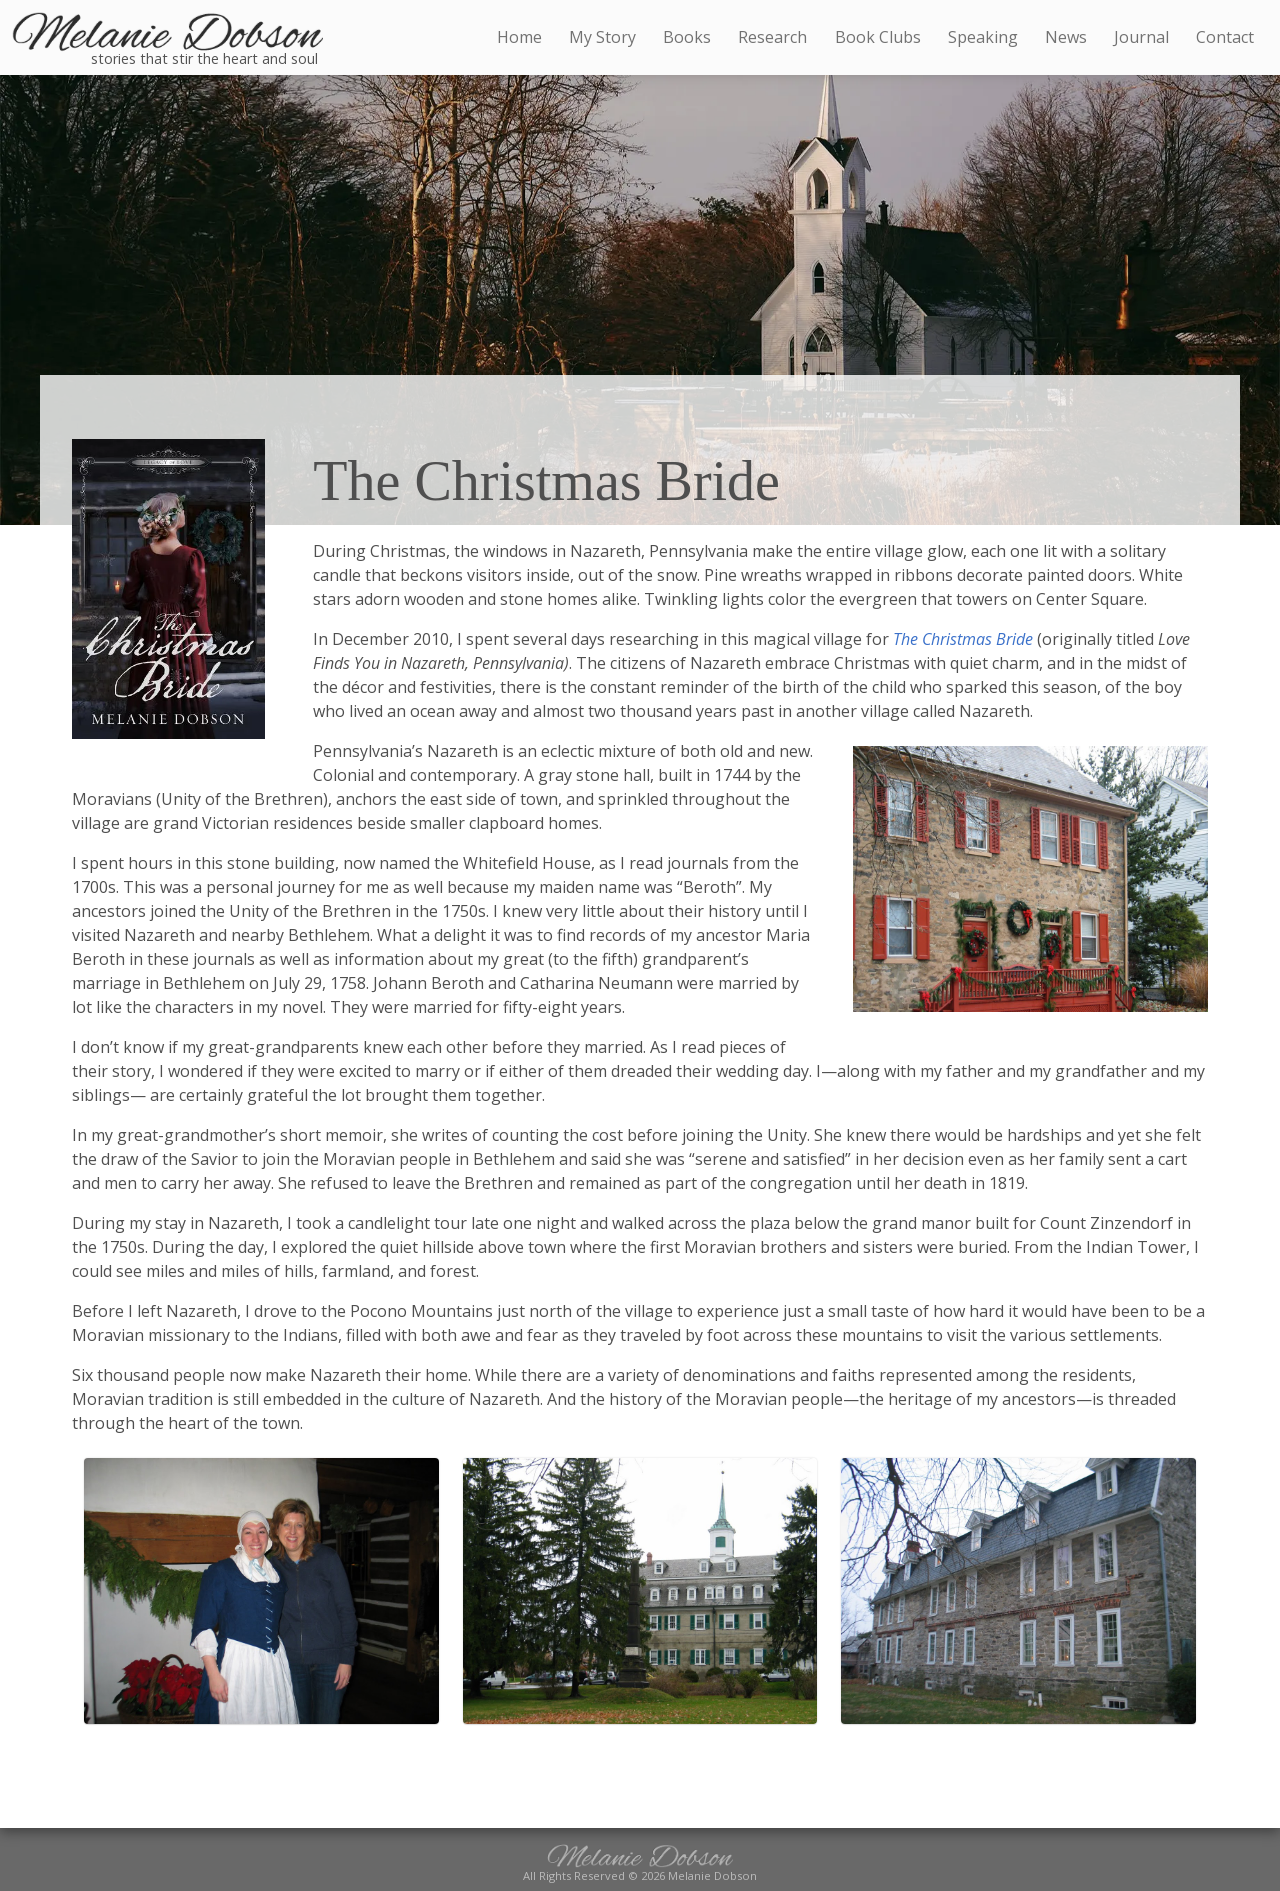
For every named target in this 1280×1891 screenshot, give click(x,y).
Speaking (983, 37)
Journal (1141, 37)
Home (519, 37)
